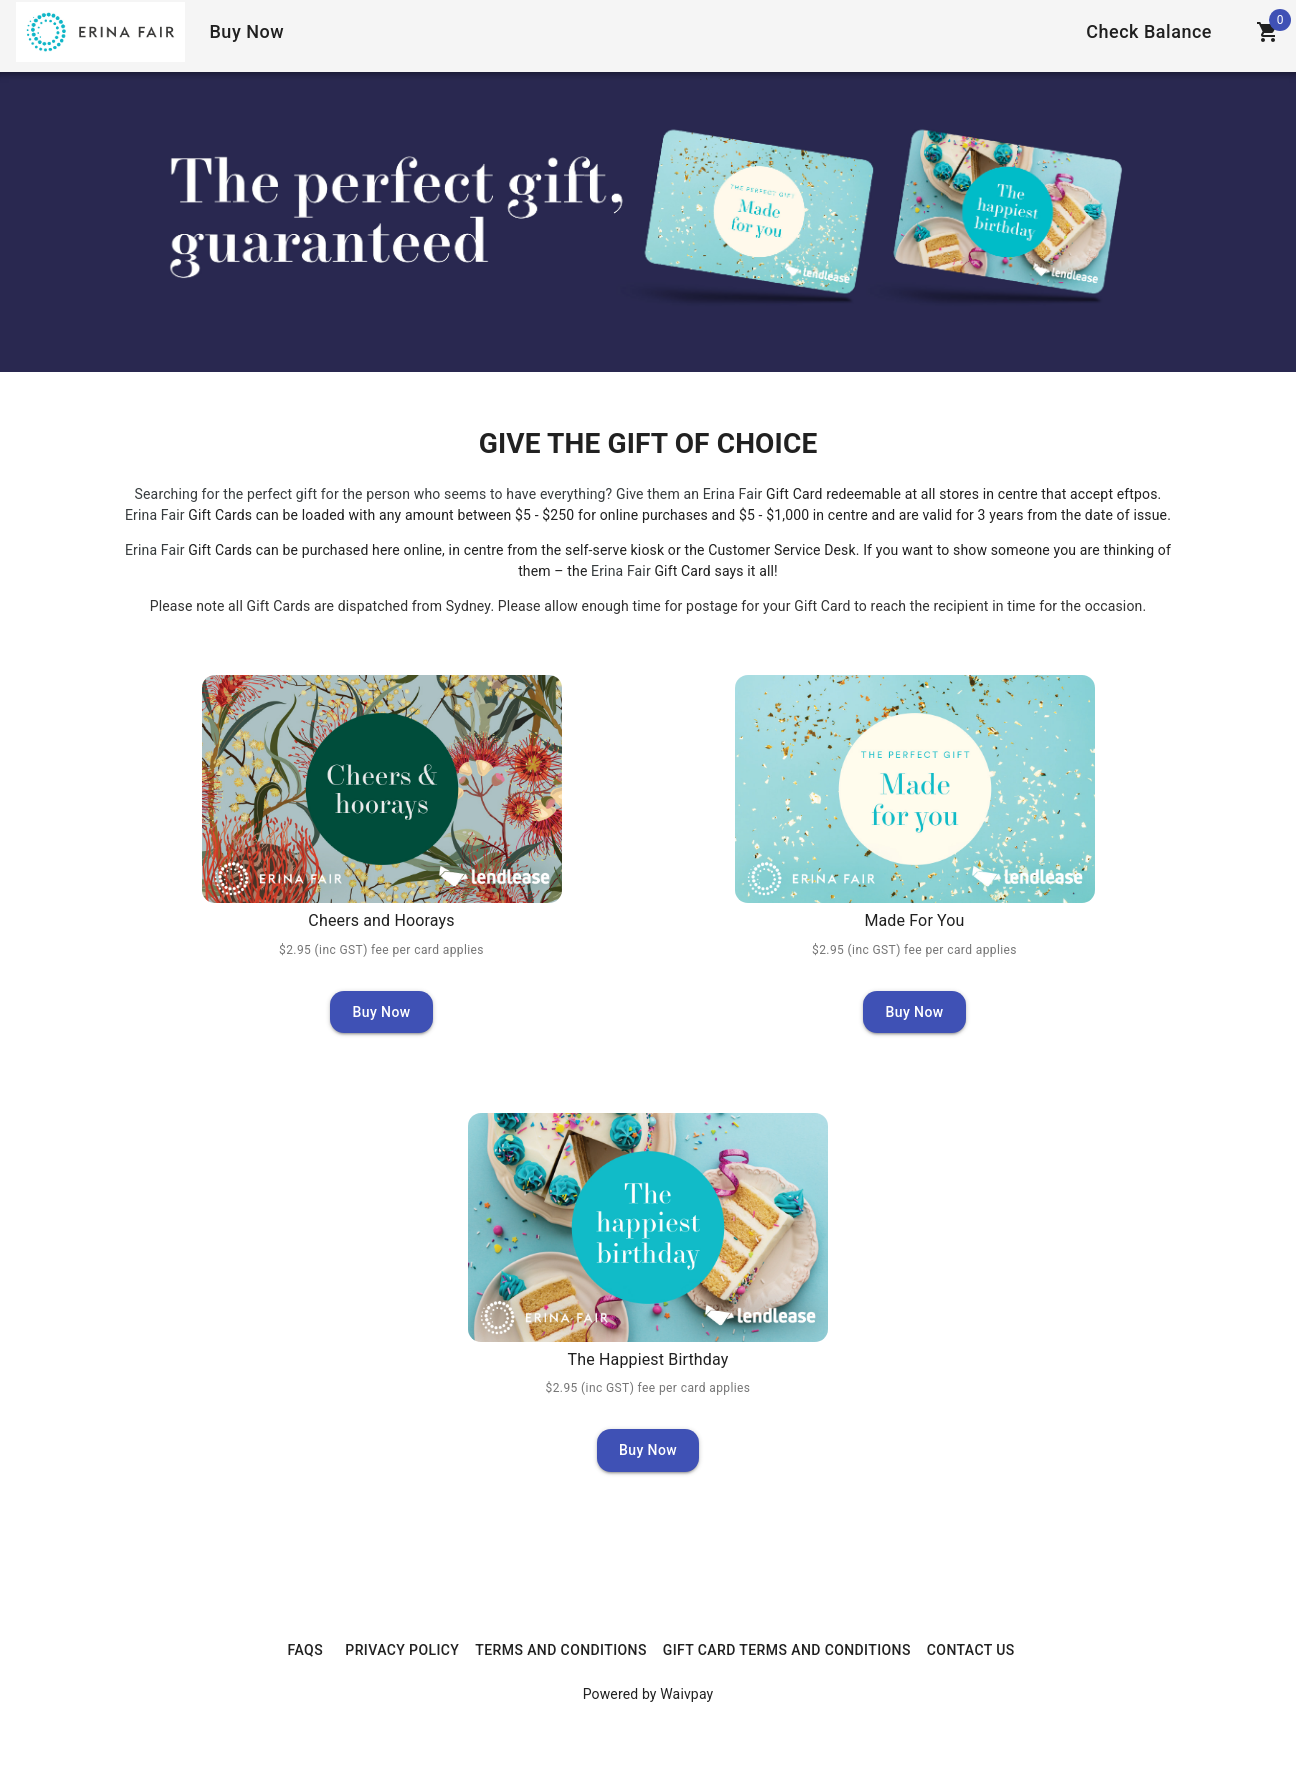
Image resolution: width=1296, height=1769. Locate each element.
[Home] (100, 32)
